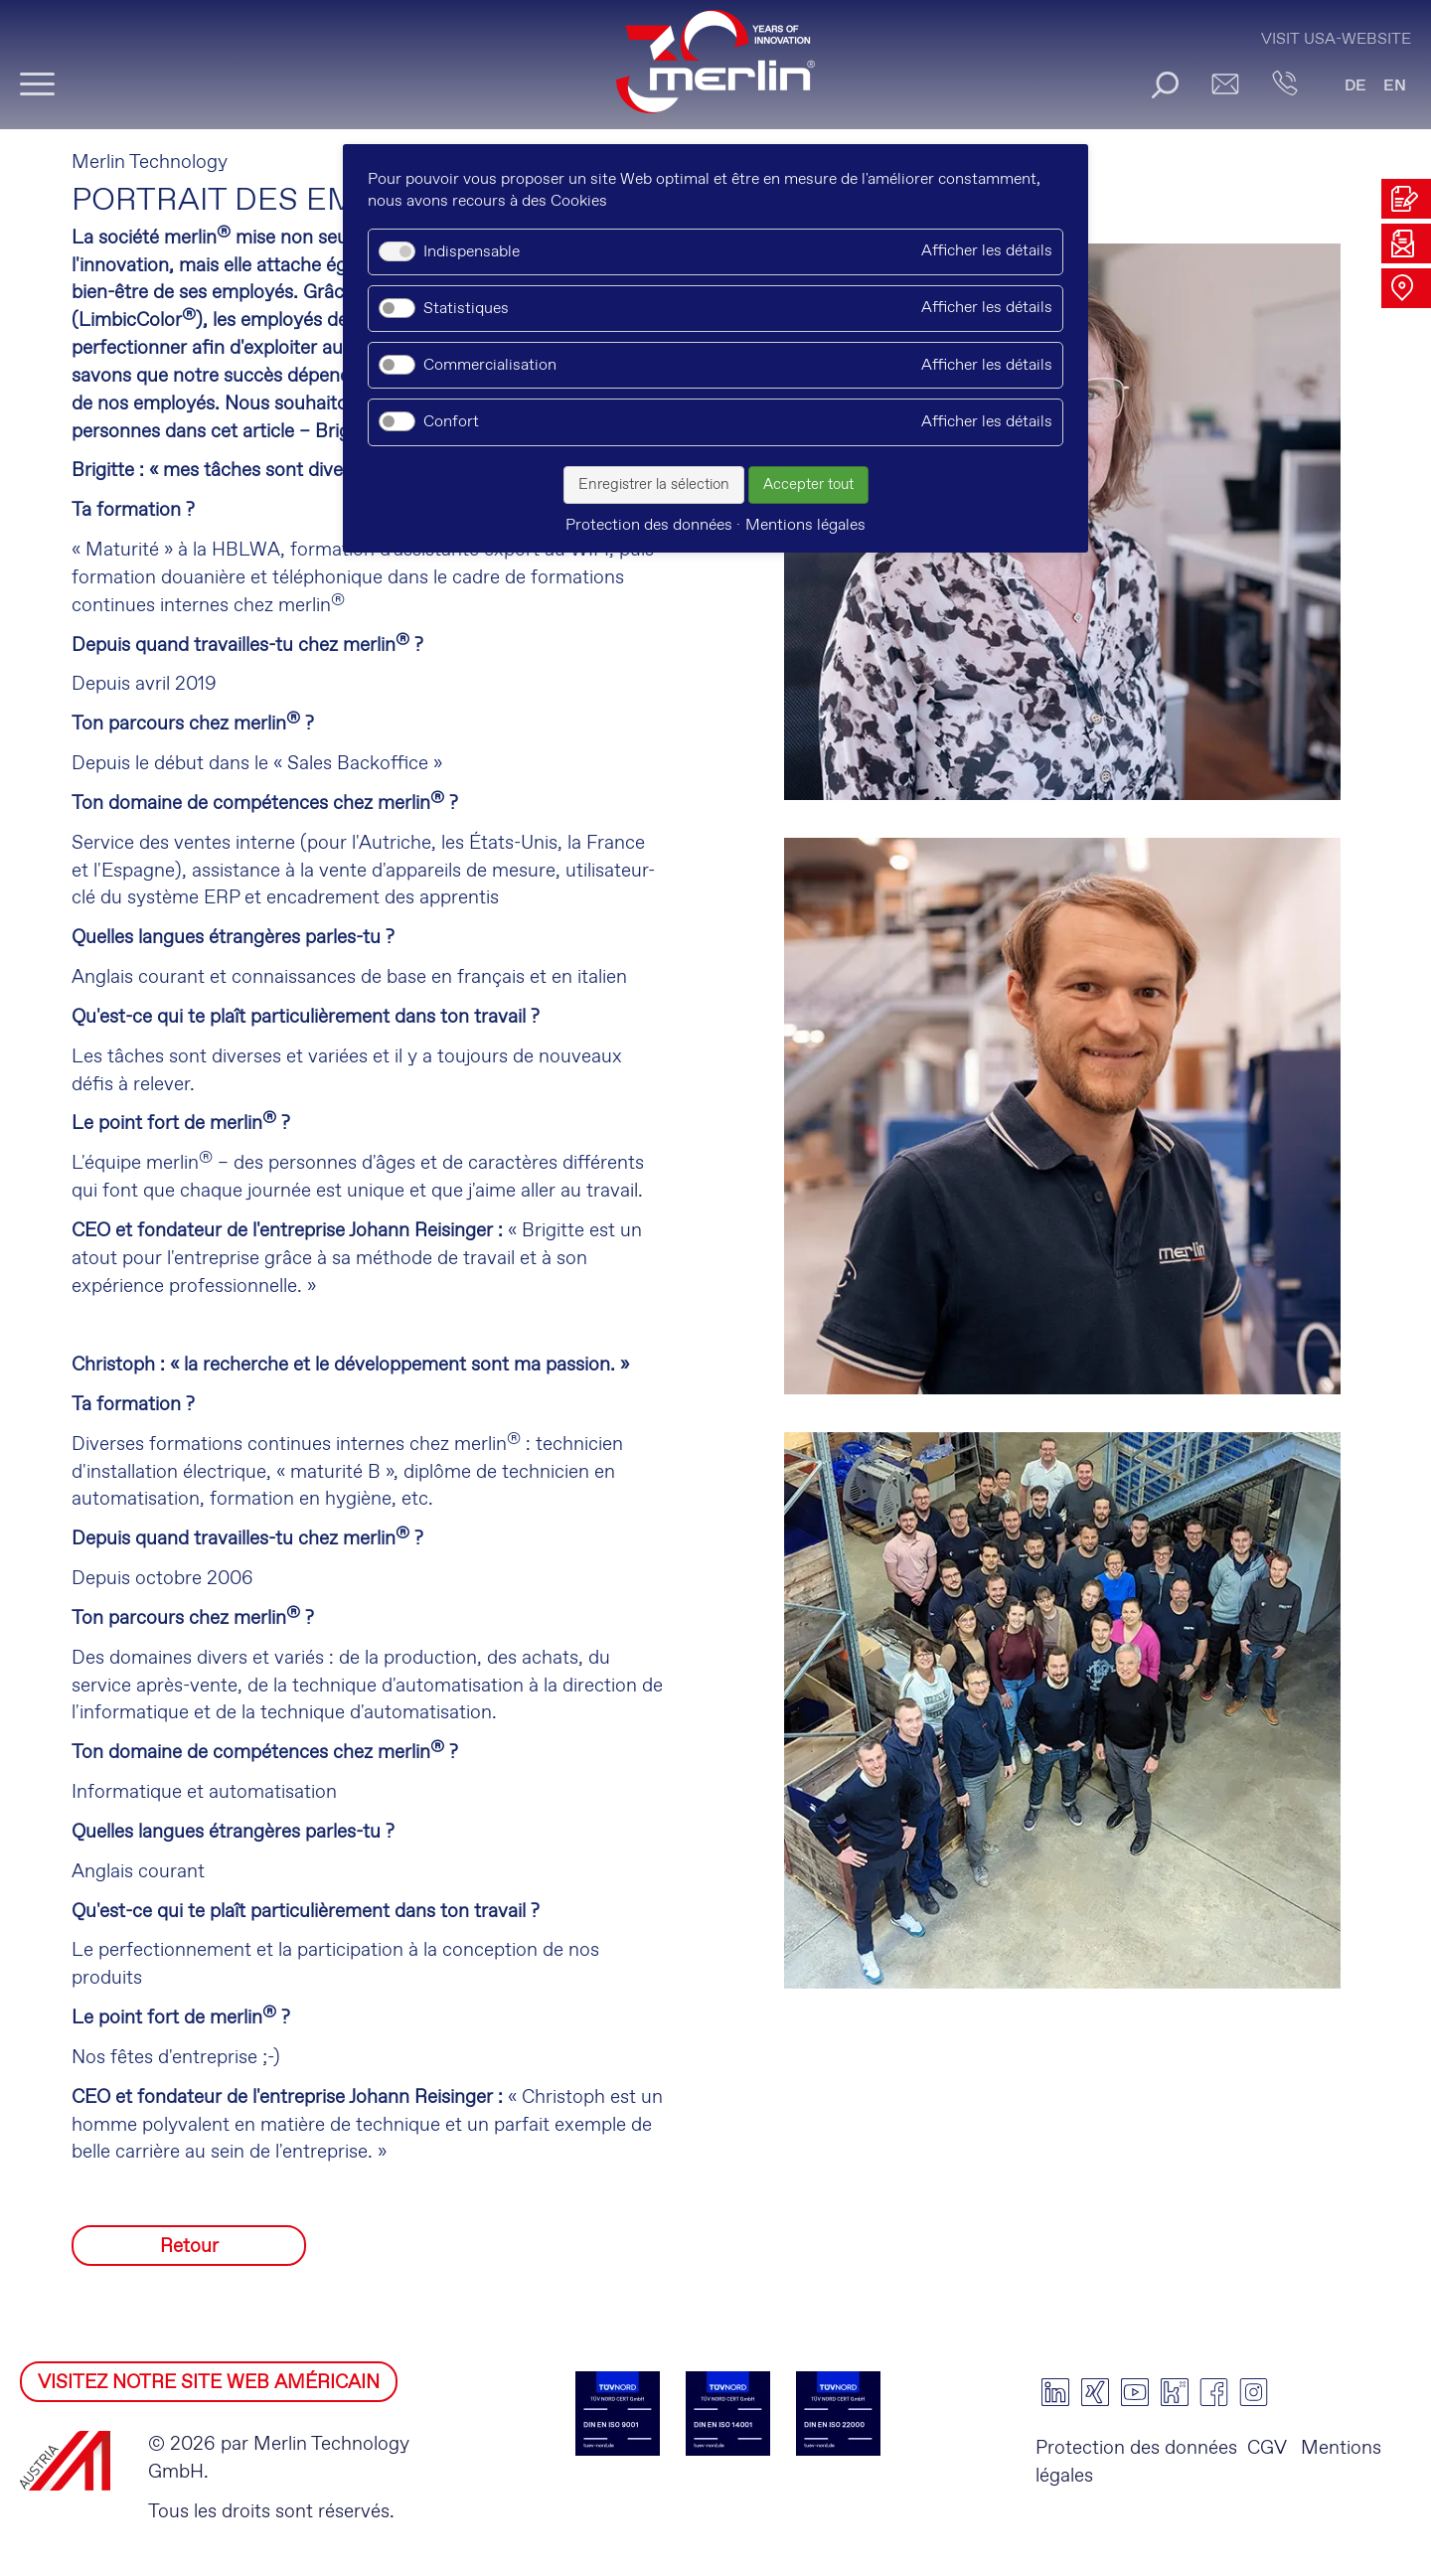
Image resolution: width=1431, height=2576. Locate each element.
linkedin (1055, 2392)
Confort (451, 421)
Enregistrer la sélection (653, 485)
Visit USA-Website (1336, 39)
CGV (1267, 2448)
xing (1095, 2392)
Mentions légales (805, 525)
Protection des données (1136, 2448)
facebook (1214, 2392)
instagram (1254, 2392)
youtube (1135, 2392)
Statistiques (466, 308)
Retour (189, 2246)
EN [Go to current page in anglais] (1394, 86)
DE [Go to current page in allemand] (1355, 86)
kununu (1174, 2392)
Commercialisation (489, 365)
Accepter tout (808, 485)
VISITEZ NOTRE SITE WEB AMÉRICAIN (209, 2382)
